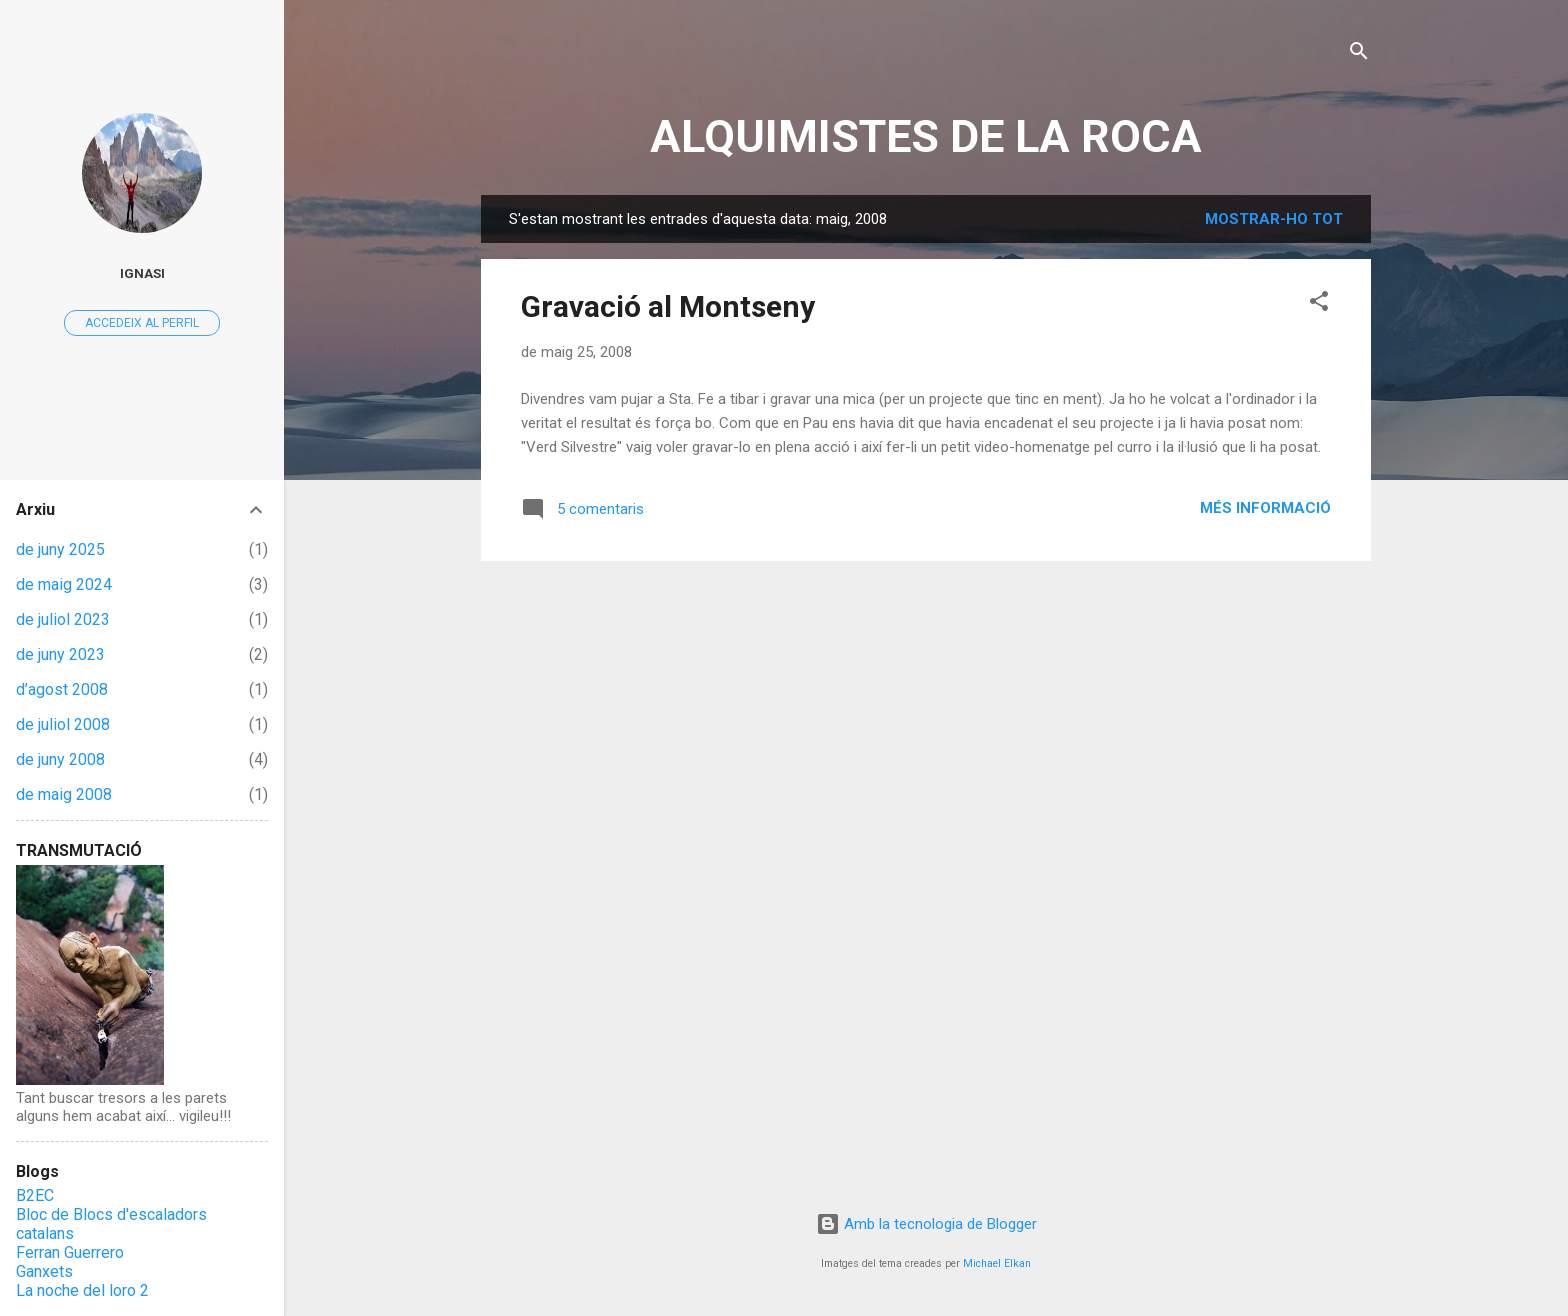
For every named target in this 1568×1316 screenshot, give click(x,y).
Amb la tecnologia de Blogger (926, 1224)
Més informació (1265, 508)
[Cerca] (1359, 54)
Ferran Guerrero (70, 1252)
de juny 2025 (60, 549)
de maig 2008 (64, 794)
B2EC (35, 1195)
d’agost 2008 (62, 689)
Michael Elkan (997, 1263)
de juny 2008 (60, 759)
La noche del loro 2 (82, 1290)
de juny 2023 (60, 654)
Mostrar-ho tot (1274, 219)
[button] (1319, 304)
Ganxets (44, 1271)
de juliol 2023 (63, 619)
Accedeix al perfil (142, 323)
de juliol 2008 (63, 724)
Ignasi (142, 273)
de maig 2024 (64, 584)
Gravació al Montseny (668, 306)
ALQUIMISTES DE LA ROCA (926, 136)
